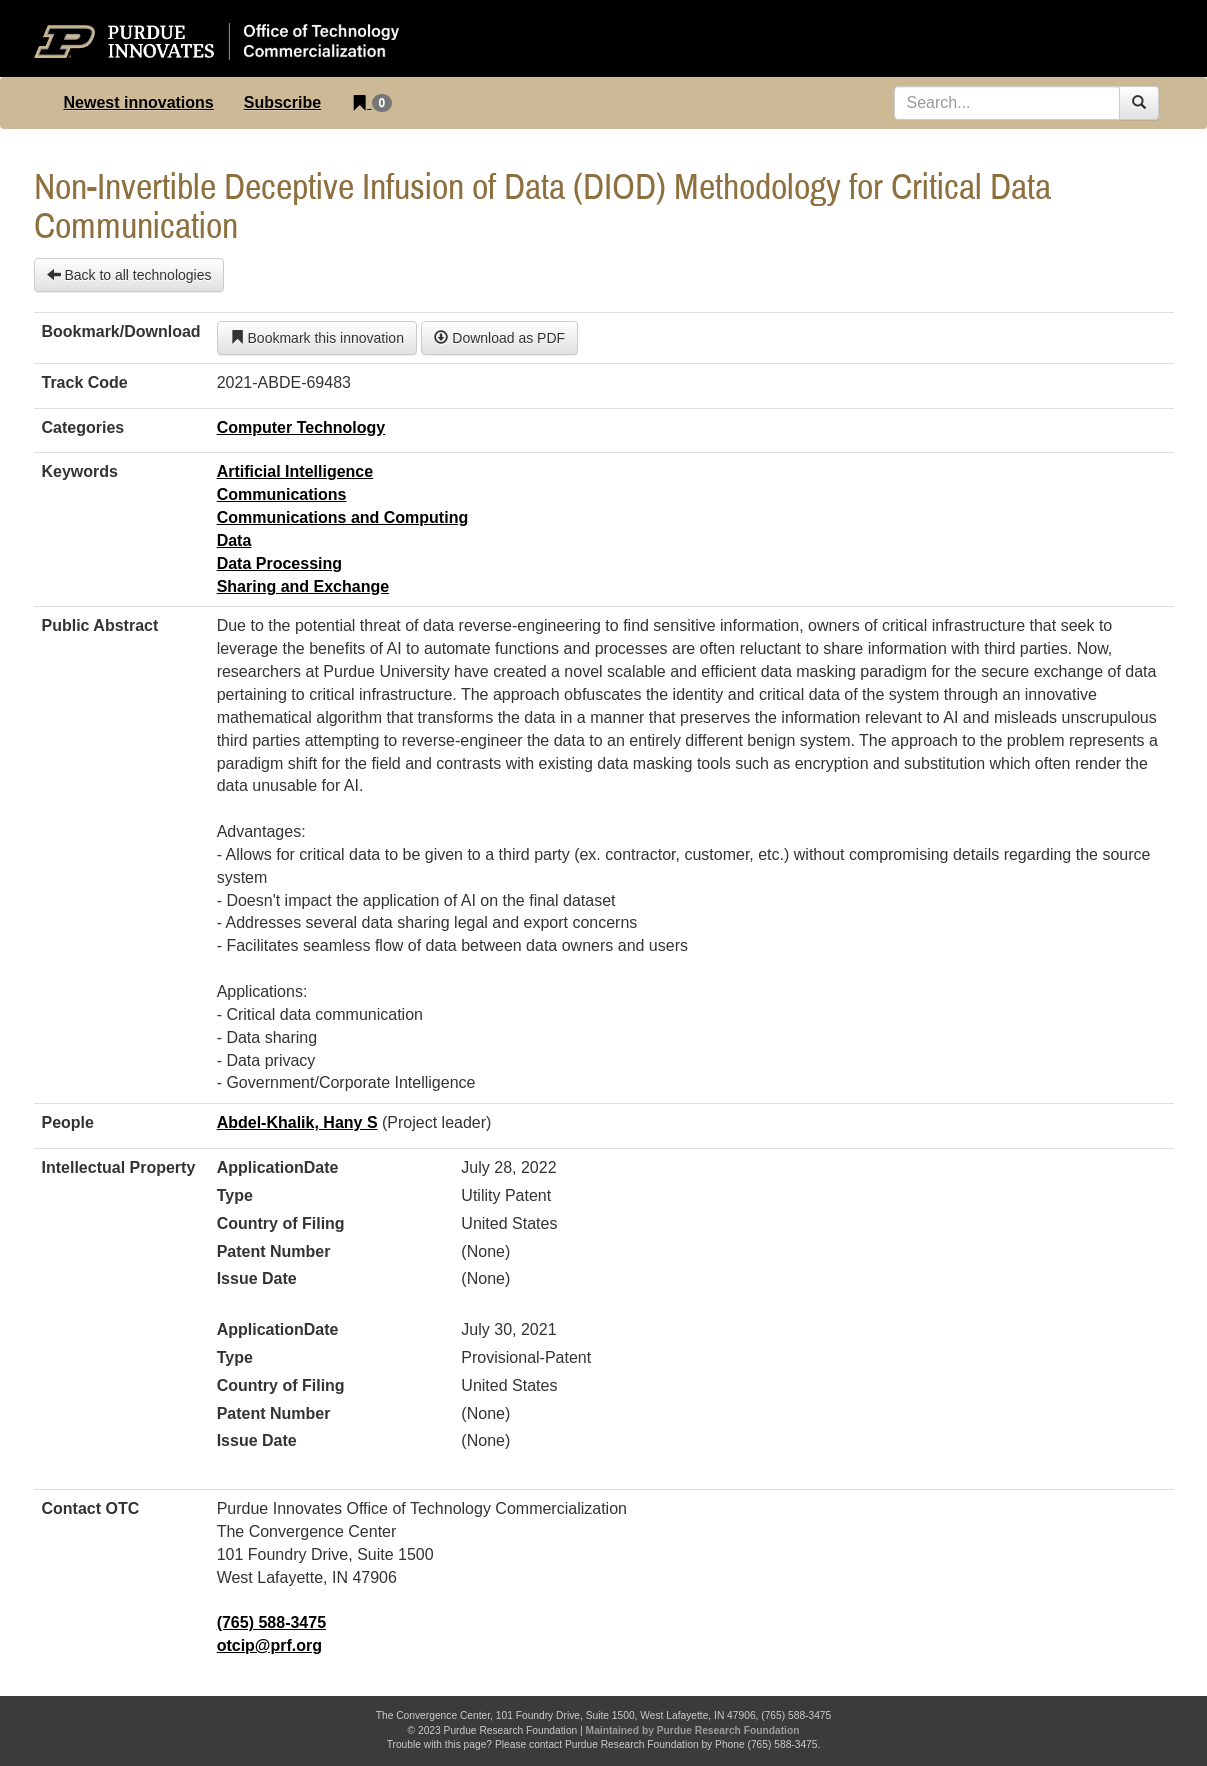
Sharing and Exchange (303, 586)
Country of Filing (281, 1223)
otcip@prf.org (269, 1645)
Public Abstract (100, 625)
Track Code (85, 382)
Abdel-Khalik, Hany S (297, 1122)
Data (234, 540)
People (68, 1122)
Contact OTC (91, 1508)
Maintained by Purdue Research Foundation (693, 1730)
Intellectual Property (119, 1167)
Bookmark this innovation (317, 338)
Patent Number (274, 1251)
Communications (282, 494)
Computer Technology (301, 427)
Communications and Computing (343, 517)
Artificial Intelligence (295, 471)
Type (235, 1195)
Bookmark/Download (121, 331)
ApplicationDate (278, 1167)
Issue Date (257, 1278)
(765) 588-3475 (271, 1622)
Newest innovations (139, 102)
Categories (83, 427)
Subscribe (282, 102)
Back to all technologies (129, 275)
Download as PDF (499, 338)
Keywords (80, 471)
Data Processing (279, 563)
